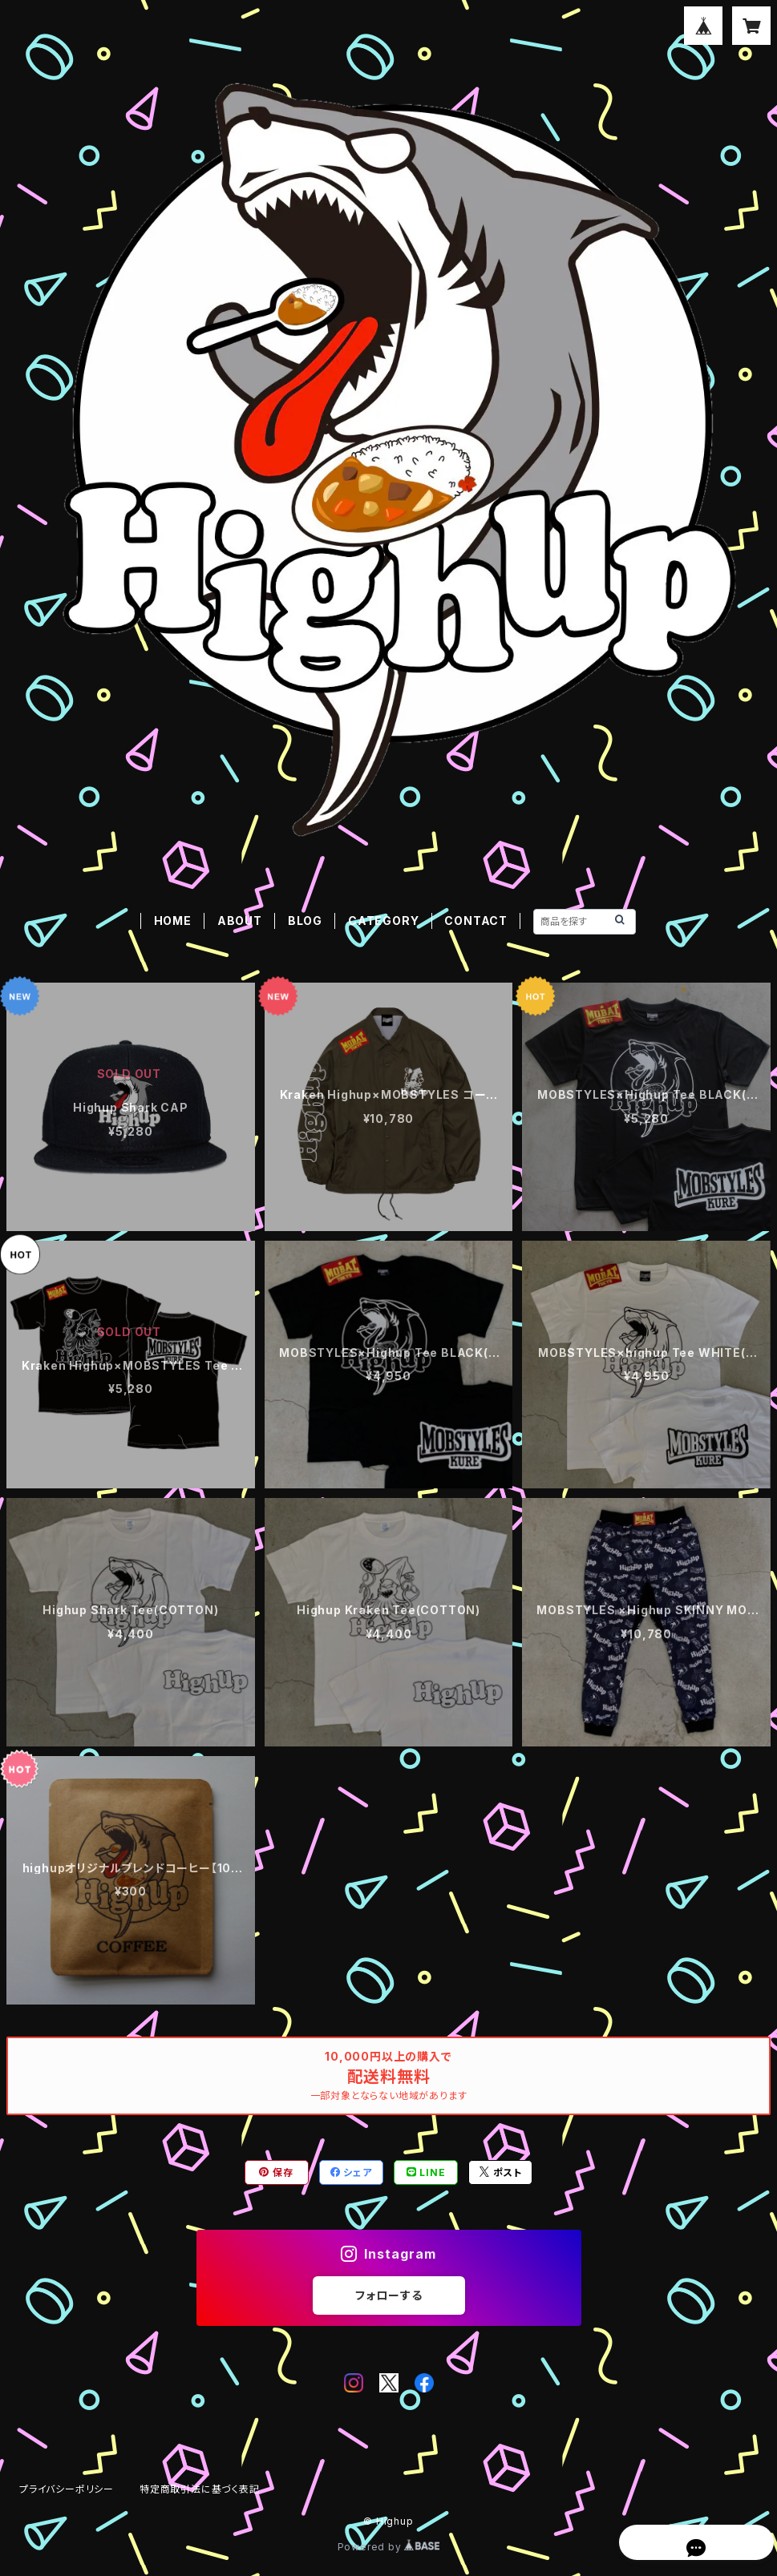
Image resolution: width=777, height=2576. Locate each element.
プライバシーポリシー (66, 2489)
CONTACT (476, 920)
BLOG (305, 920)
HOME (173, 920)
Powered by (389, 2547)
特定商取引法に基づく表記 (200, 2489)
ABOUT (239, 920)
